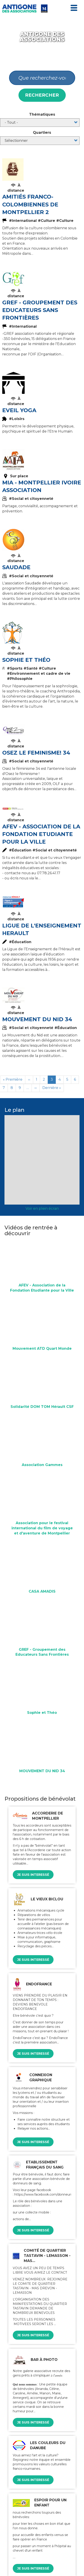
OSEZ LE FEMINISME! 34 (36, 752)
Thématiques (42, 114)
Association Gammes (42, 1465)
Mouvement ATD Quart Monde (42, 1348)
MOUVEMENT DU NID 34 (37, 1019)
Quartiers (42, 132)
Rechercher (42, 95)
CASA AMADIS (42, 1591)
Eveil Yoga (19, 410)
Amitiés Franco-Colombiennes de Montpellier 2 (30, 204)
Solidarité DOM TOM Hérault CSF (42, 1407)
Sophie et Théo (26, 660)
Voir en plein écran (42, 1208)
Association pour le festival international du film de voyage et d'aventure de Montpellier (42, 1528)
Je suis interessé (33, 1875)
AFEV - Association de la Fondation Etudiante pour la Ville (41, 834)
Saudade (16, 567)
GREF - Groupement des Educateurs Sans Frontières (39, 310)
